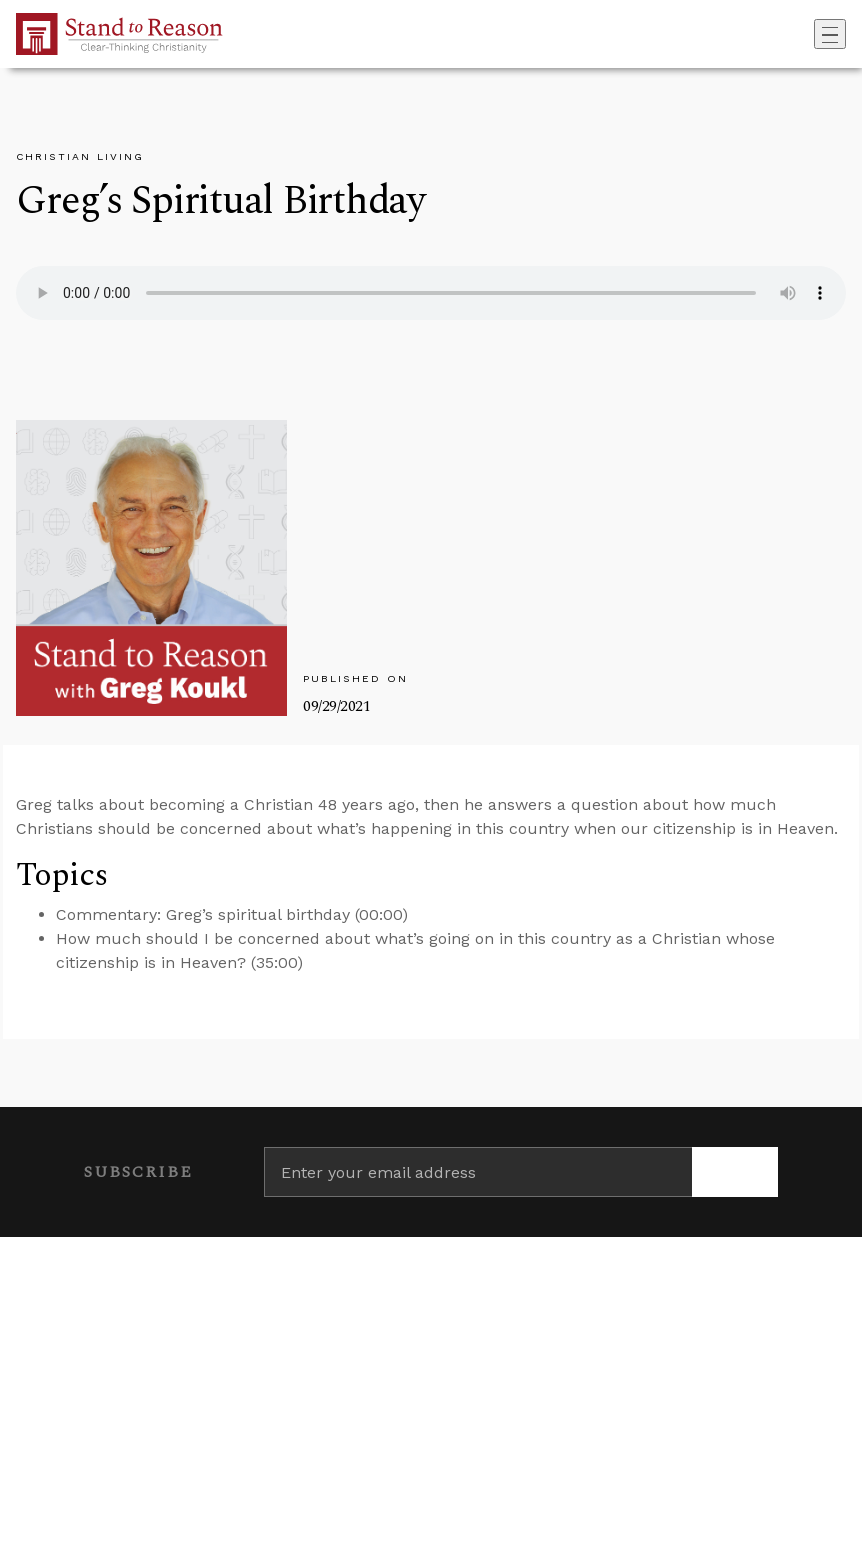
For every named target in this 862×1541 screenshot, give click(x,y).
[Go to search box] (808, 34)
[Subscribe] (735, 1172)
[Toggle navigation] (830, 34)
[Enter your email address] (478, 1172)
